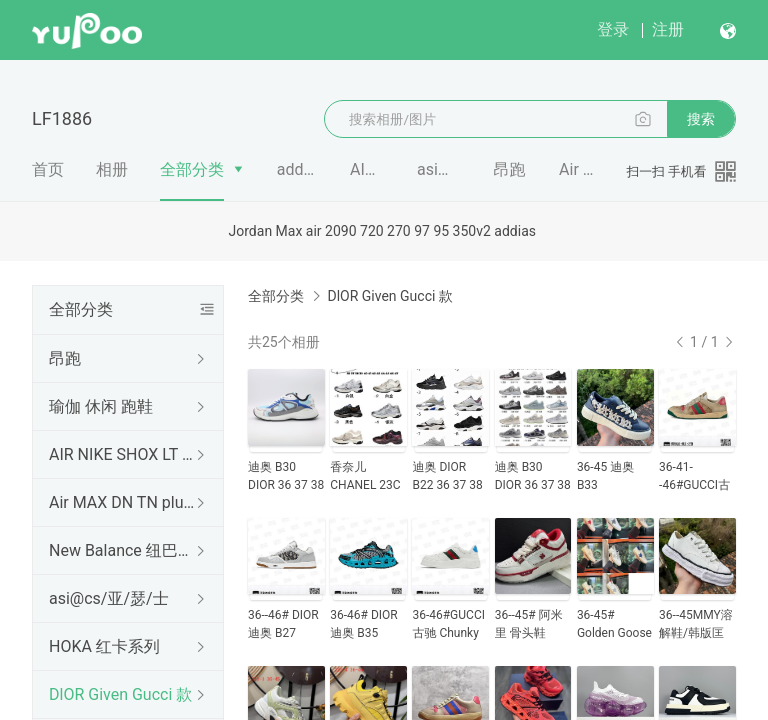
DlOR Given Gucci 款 (120, 694)
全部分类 (192, 169)
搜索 (701, 119)
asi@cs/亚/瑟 (438, 169)
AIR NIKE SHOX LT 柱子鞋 (124, 454)
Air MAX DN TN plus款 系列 (124, 502)
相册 (112, 169)
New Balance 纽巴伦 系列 (124, 550)
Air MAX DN (577, 169)
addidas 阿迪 (297, 169)
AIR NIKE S (367, 169)
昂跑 (510, 169)
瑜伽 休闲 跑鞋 (101, 406)
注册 (668, 29)
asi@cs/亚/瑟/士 (109, 598)
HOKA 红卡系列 (104, 646)
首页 (48, 169)
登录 (613, 29)
